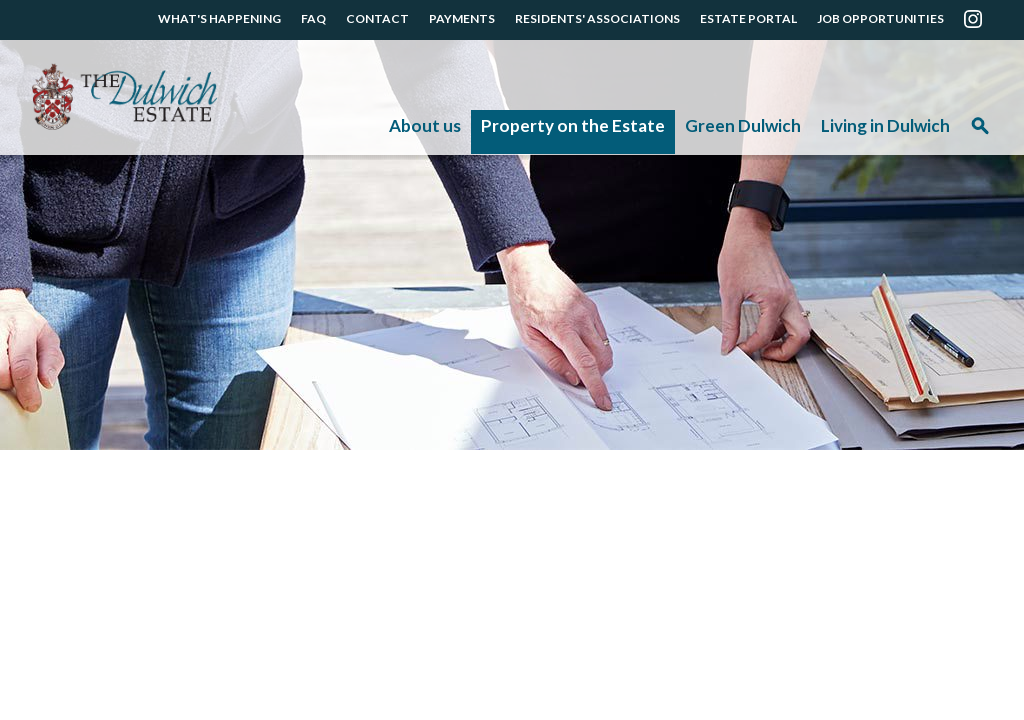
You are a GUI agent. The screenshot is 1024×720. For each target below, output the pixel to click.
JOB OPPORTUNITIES (880, 18)
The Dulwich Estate (124, 97)
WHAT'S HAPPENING (219, 18)
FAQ (313, 18)
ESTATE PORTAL (748, 18)
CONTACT (377, 18)
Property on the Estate (573, 125)
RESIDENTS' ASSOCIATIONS (597, 18)
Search (980, 132)
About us (425, 125)
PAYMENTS (462, 18)
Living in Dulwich (885, 125)
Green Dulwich (743, 125)
